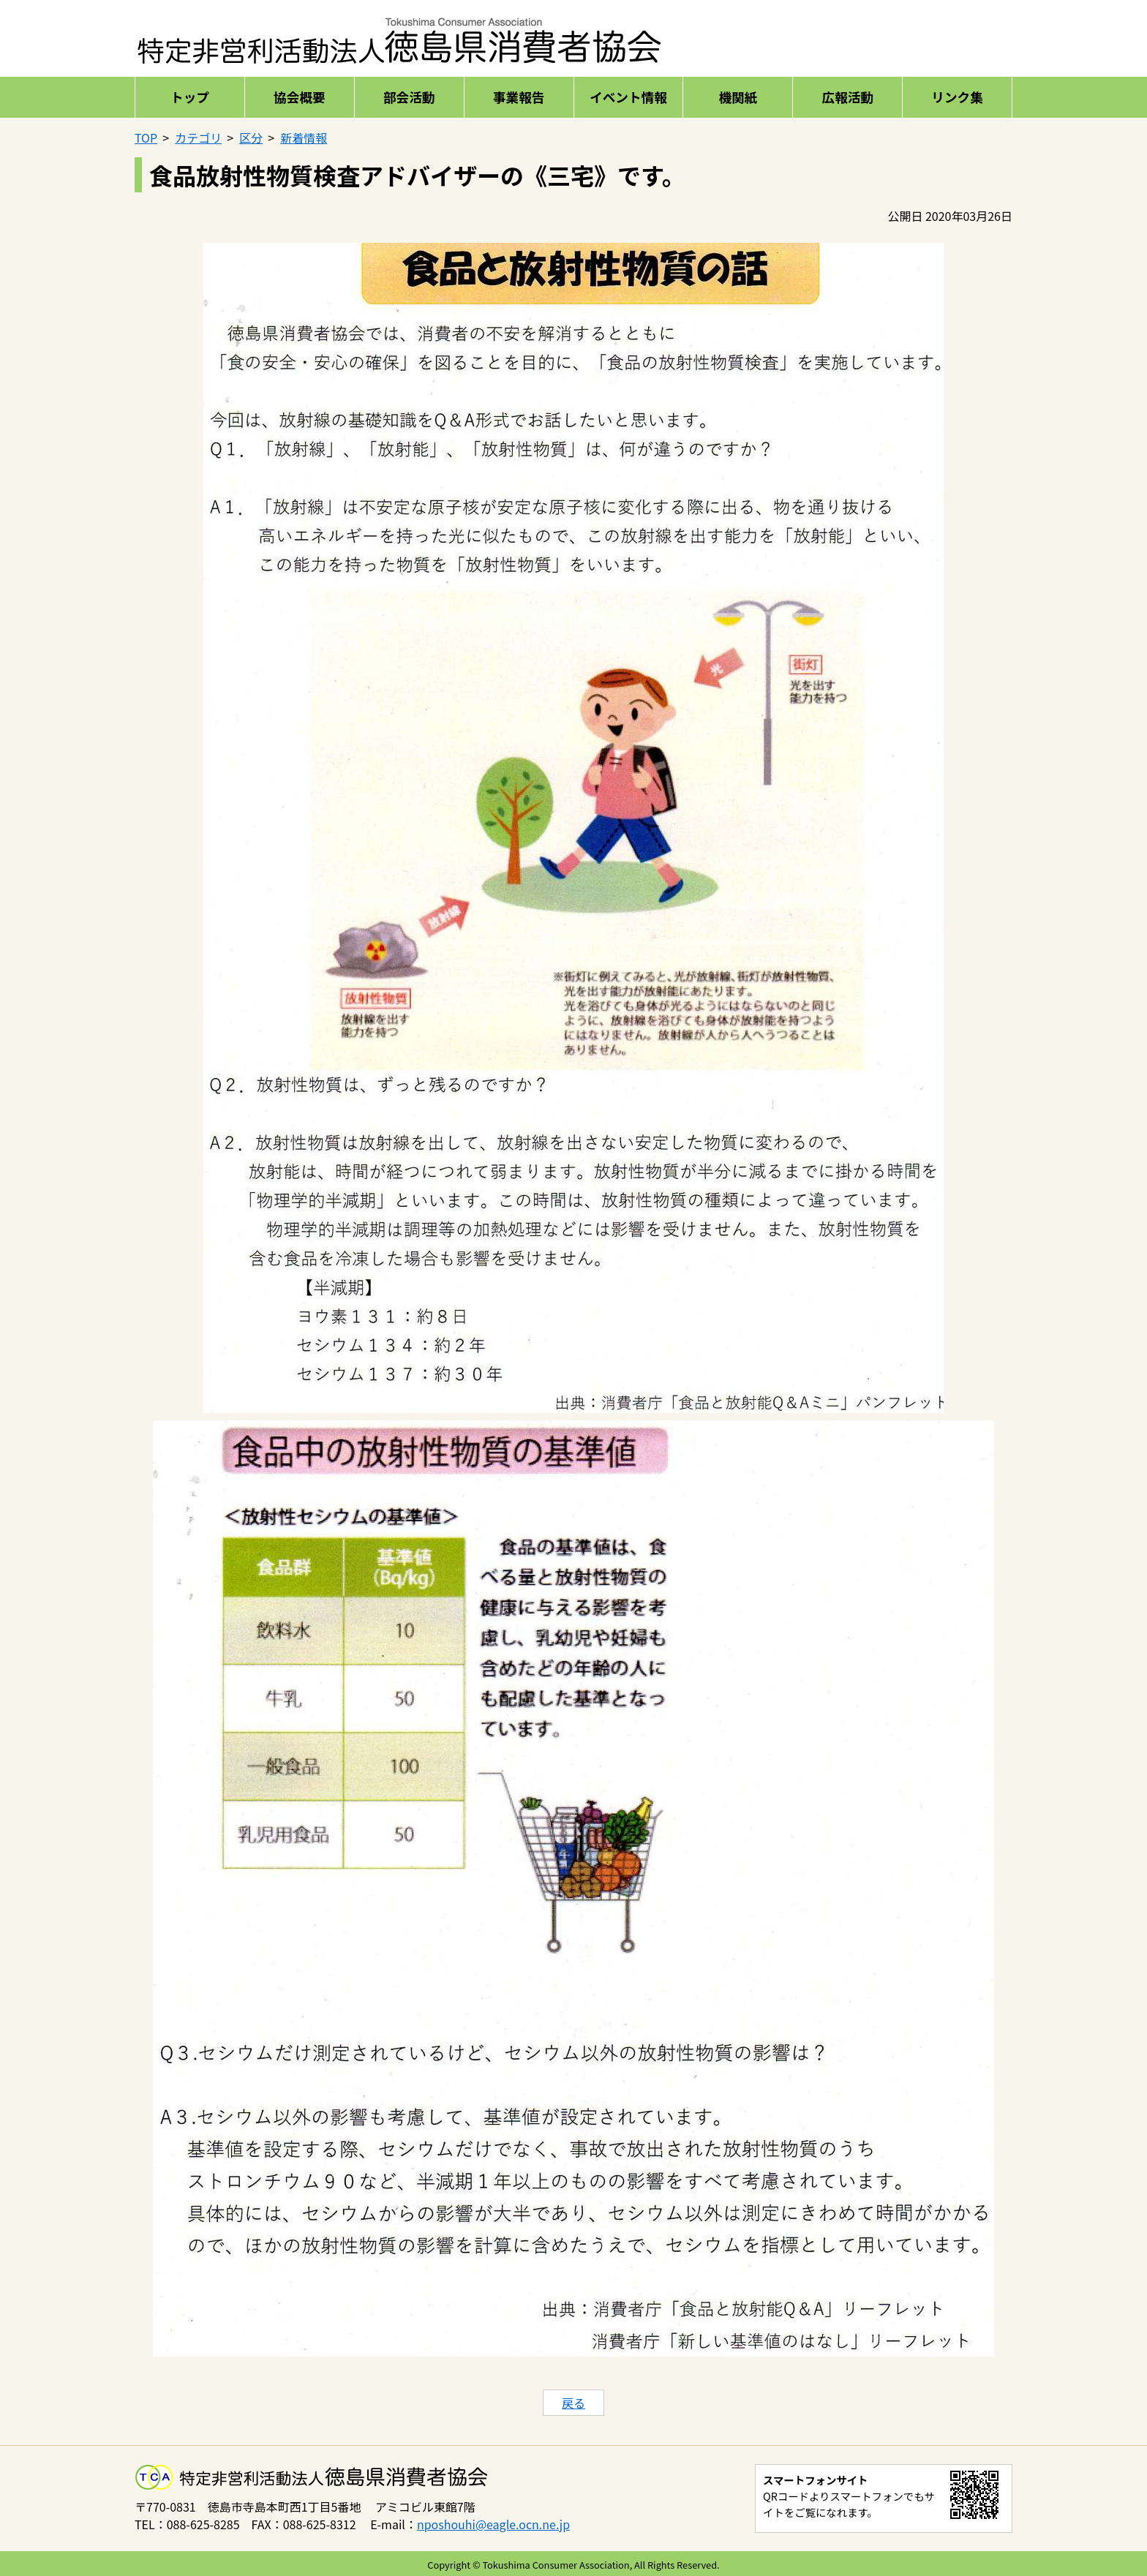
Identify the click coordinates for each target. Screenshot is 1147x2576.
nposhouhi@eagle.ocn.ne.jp (493, 2524)
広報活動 (847, 97)
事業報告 (518, 97)
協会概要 (299, 97)
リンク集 (956, 97)
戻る (573, 2402)
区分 (251, 137)
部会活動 (409, 97)
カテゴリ (198, 137)
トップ (189, 97)
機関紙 (737, 97)
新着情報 (303, 137)
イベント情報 (628, 97)
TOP (146, 137)
